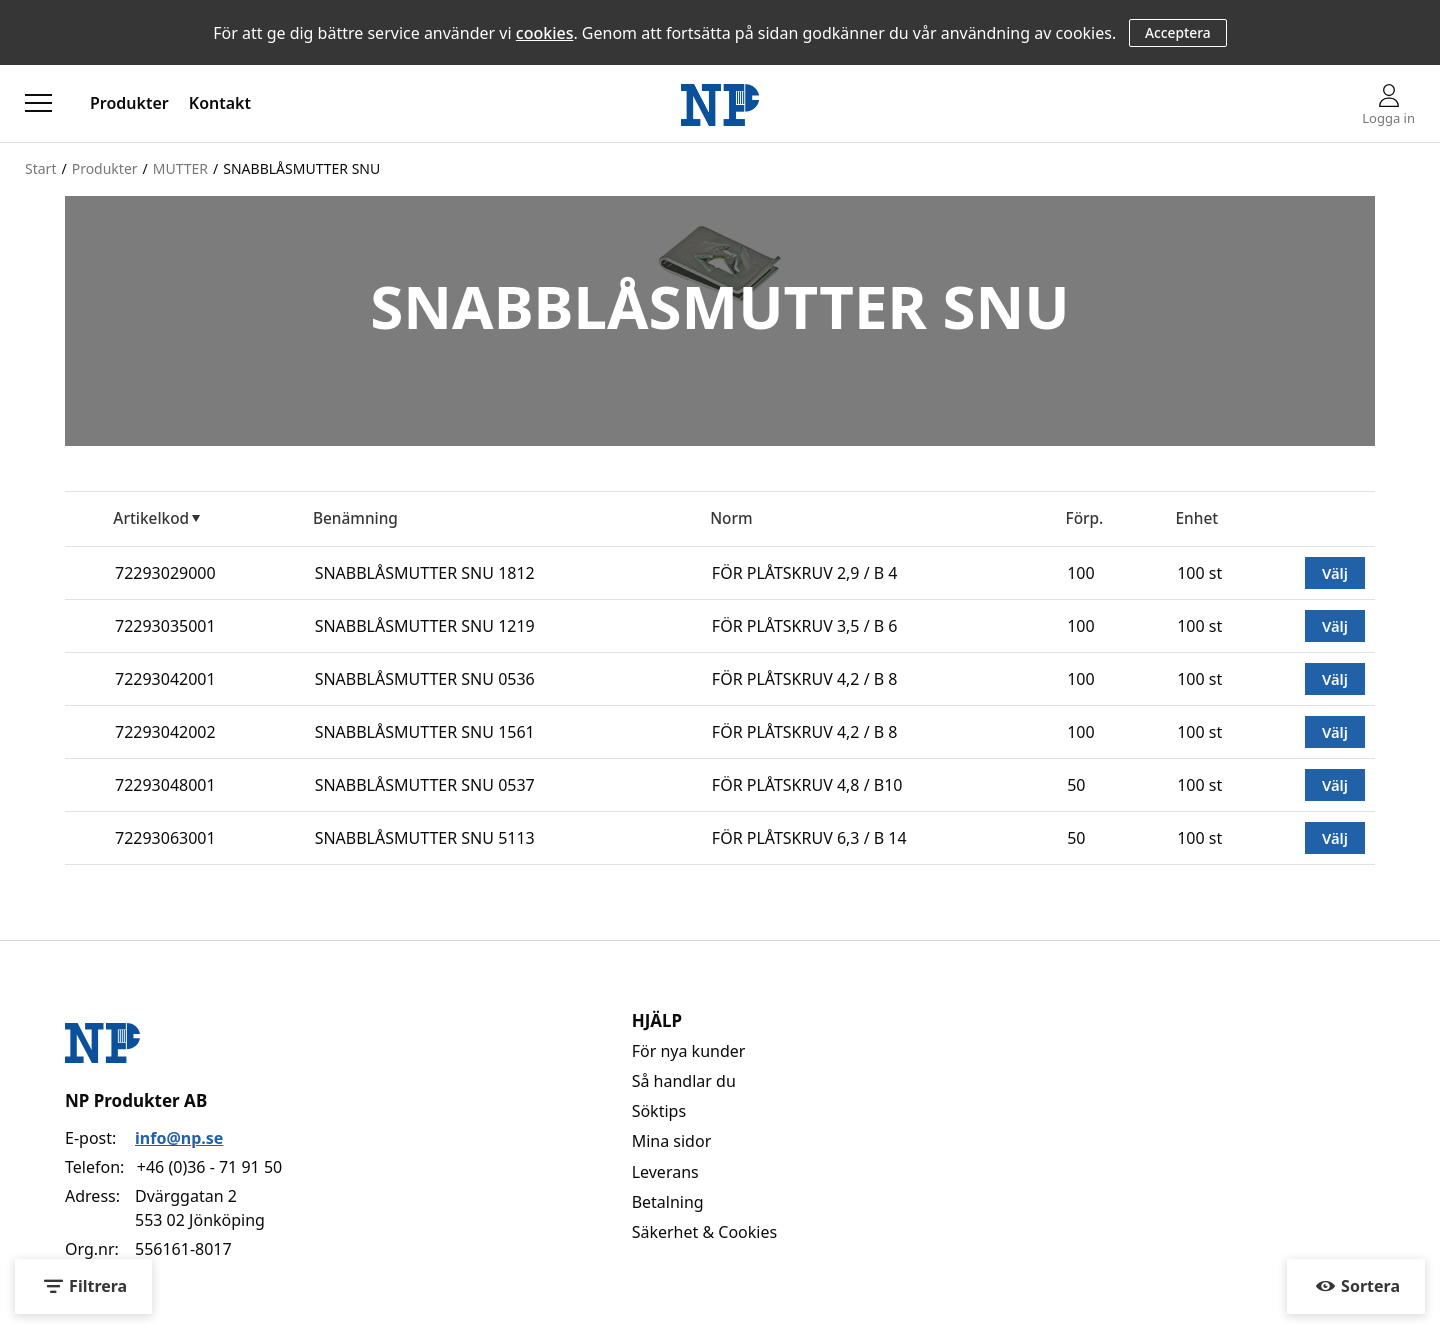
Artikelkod (151, 518)
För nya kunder (689, 1051)
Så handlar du (684, 1081)
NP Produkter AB (136, 1100)
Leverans (665, 1172)
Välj (1335, 573)
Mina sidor (672, 1141)
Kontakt (220, 103)
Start (40, 168)
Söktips (659, 1111)
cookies (545, 33)
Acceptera (1178, 32)
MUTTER (180, 168)
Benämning (355, 518)
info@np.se (179, 1138)
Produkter (129, 103)
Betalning (668, 1202)
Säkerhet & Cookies (705, 1232)
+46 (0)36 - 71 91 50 (209, 1167)
